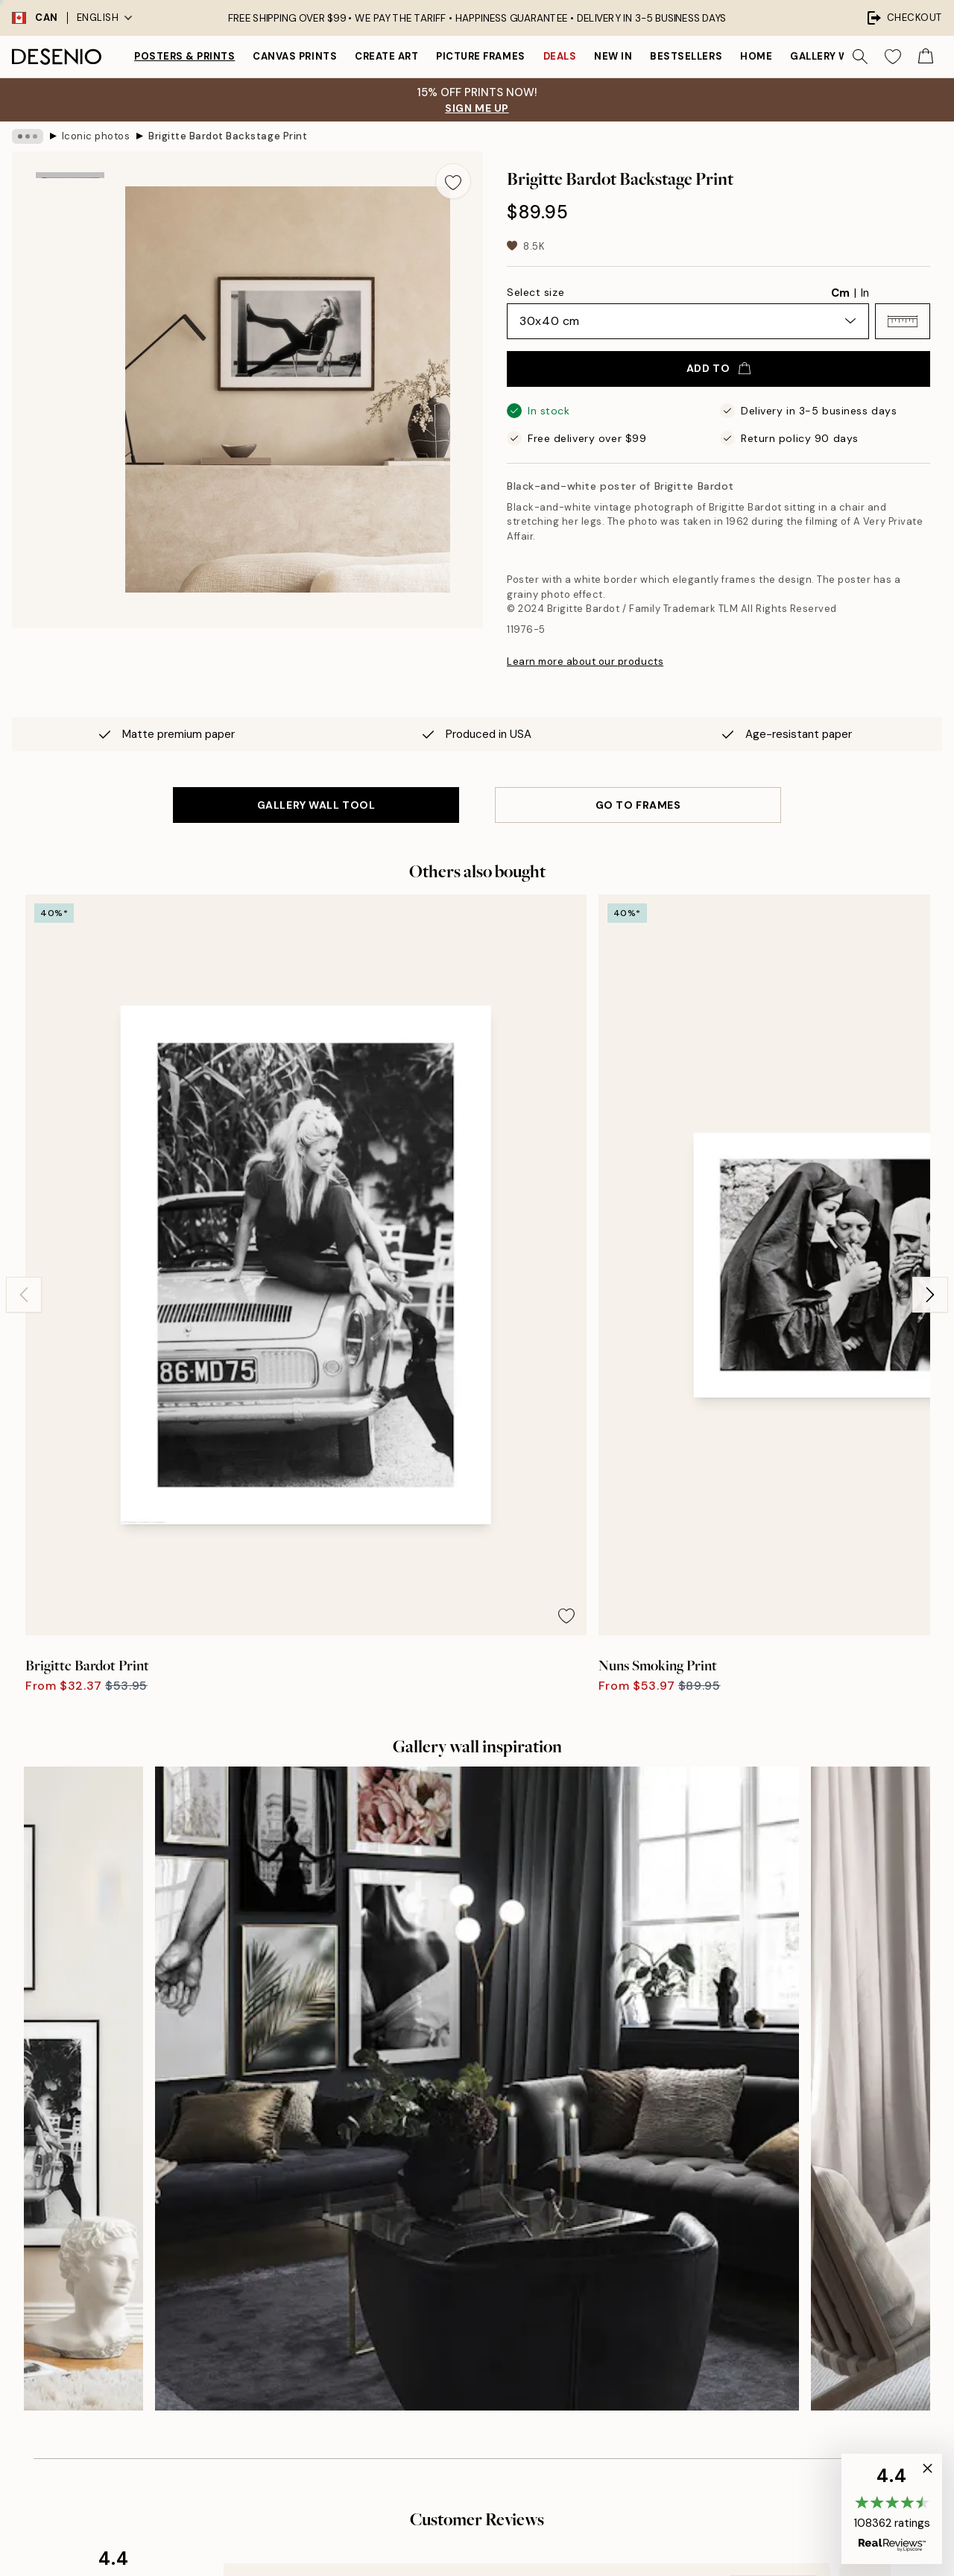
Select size (535, 292)
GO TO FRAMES (638, 805)
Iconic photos (96, 136)
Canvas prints (295, 56)
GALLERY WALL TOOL (316, 805)
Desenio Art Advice (738, 2173)
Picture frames (480, 56)
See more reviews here (477, 1903)
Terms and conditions (744, 2250)
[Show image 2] (70, 279)
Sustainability (466, 2250)
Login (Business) (473, 2344)
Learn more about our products (585, 661)
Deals (560, 56)
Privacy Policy (187, 2374)
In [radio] (865, 292)
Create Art (386, 56)
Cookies (711, 2302)
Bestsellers (686, 56)
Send (209, 2340)
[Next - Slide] (930, 1068)
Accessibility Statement (492, 2276)
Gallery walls (832, 56)
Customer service (735, 2199)
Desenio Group (516, 2533)
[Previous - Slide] (24, 1068)
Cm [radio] (840, 292)
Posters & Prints (184, 56)
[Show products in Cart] (925, 57)
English (105, 17)
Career (449, 2224)
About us (454, 2173)
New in (613, 56)
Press (446, 2199)
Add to (718, 368)
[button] (902, 321)
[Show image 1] (70, 198)
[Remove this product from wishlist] (453, 181)
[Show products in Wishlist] (892, 57)
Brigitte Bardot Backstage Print (227, 136)
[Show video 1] (70, 377)
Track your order (731, 2224)
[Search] (860, 57)
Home (756, 56)
